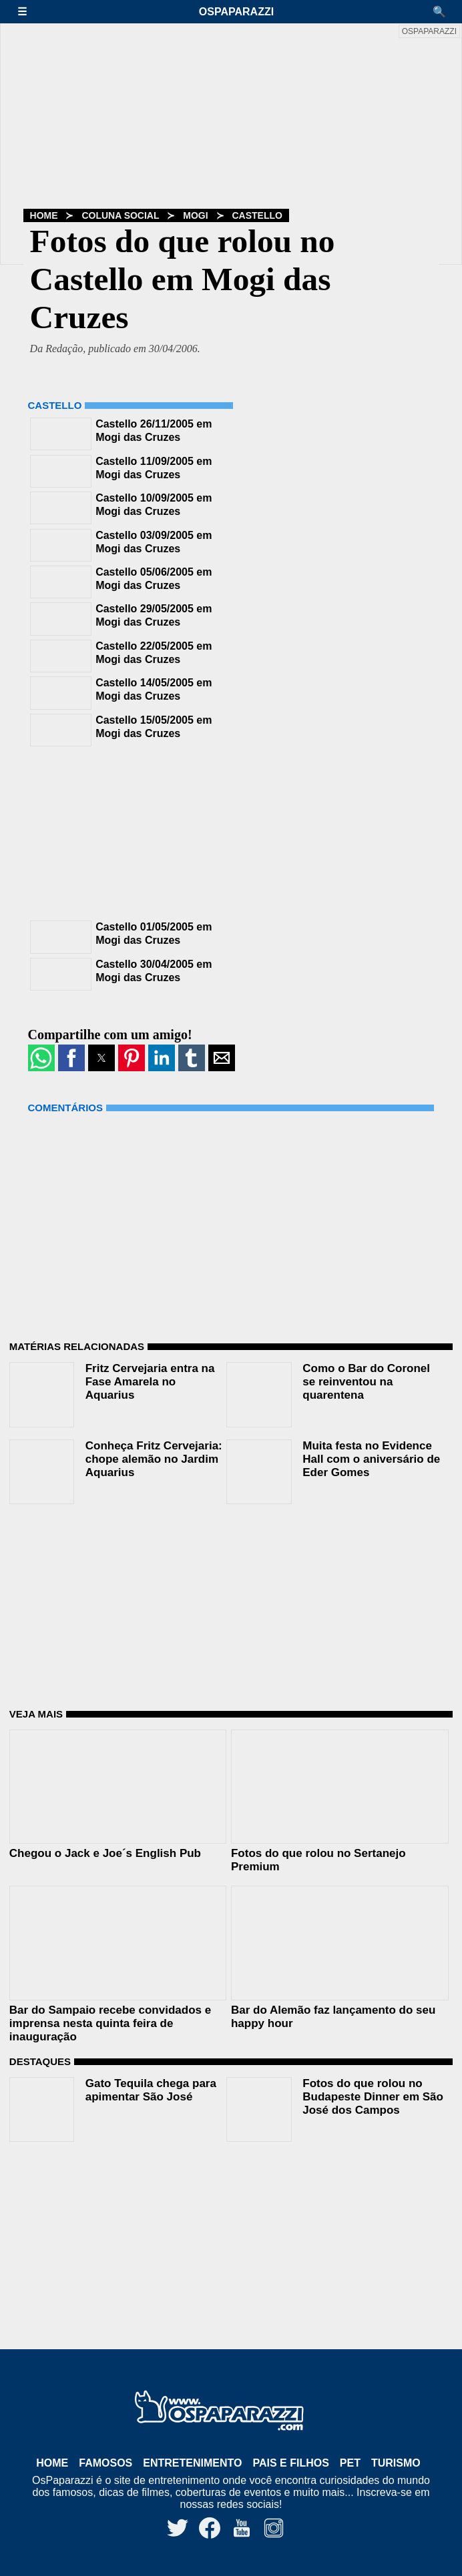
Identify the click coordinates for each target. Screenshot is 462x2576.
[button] (28, 11)
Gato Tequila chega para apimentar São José (150, 2090)
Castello (257, 215)
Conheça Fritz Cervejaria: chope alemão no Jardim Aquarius (153, 1459)
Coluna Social (120, 215)
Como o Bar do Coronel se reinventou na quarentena (366, 1381)
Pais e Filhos (290, 2463)
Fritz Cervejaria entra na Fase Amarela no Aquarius (150, 1381)
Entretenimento (192, 2463)
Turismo (396, 2463)
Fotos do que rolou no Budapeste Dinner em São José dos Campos (372, 2096)
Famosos (105, 2463)
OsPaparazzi (236, 11)
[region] (128, 831)
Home (44, 215)
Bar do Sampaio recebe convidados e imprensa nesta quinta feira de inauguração (110, 2023)
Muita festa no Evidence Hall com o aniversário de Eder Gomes (371, 1459)
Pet (350, 2463)
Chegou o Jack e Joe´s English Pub (105, 1853)
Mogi (195, 215)
